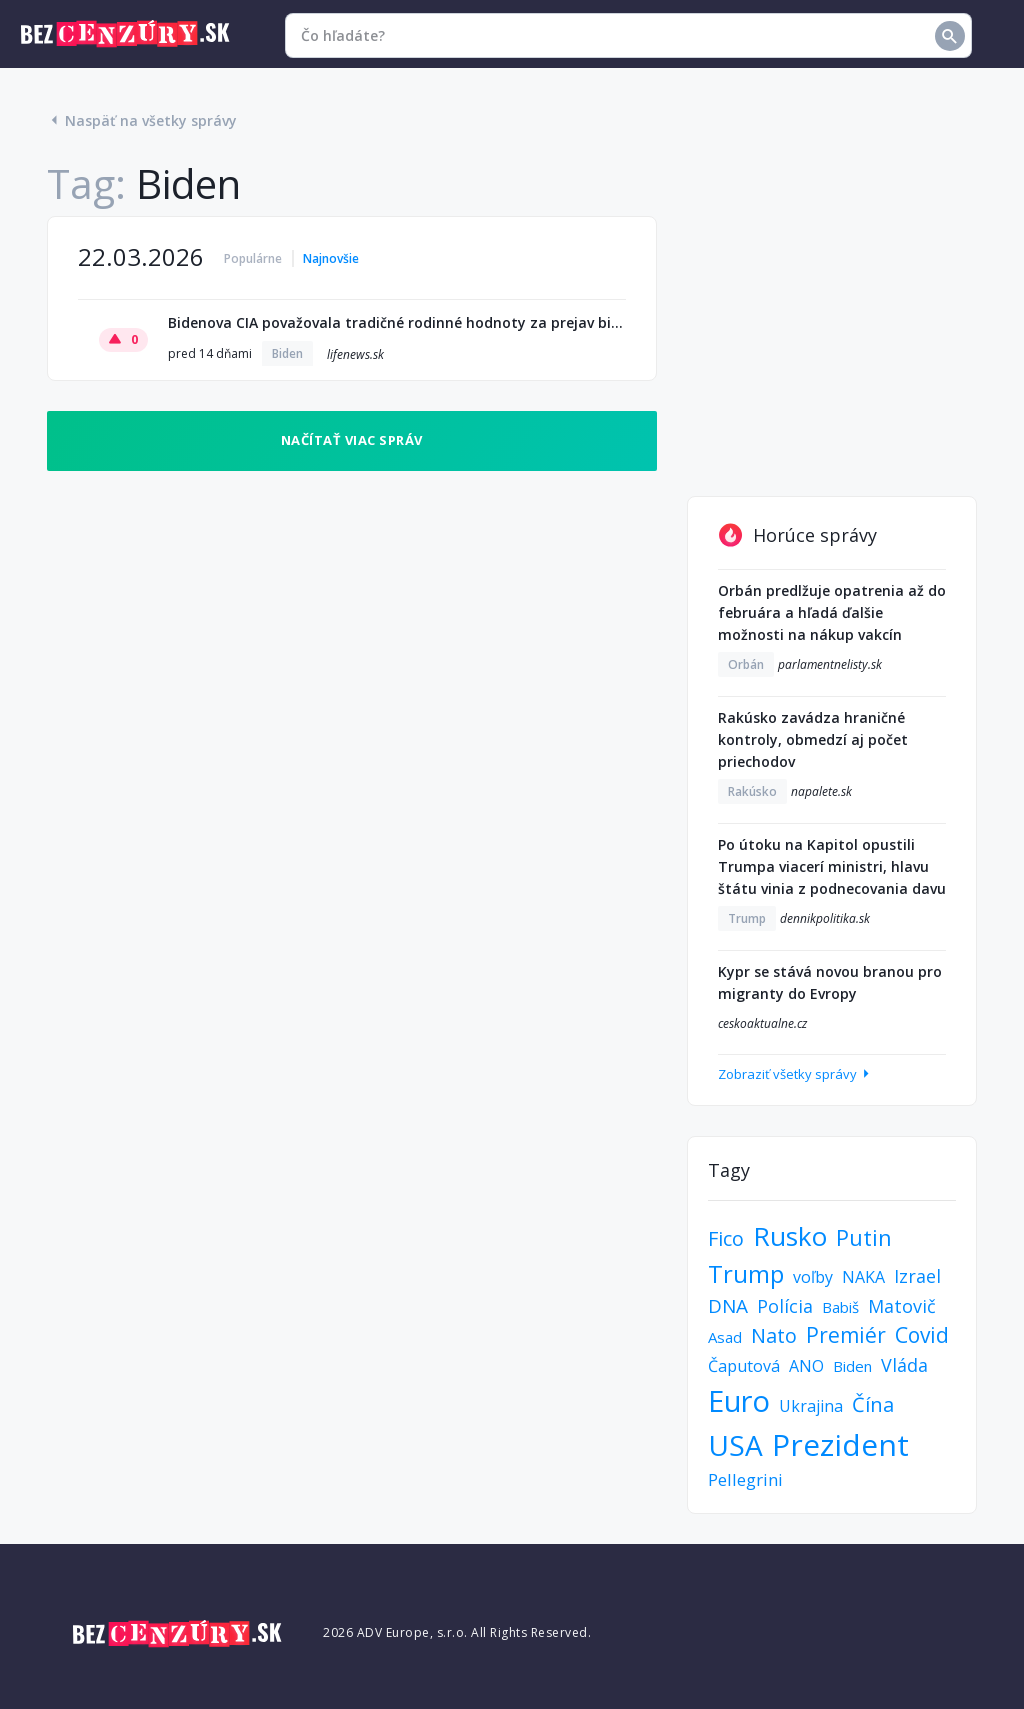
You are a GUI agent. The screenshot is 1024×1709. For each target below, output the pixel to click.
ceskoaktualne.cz (762, 1023)
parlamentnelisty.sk (830, 664)
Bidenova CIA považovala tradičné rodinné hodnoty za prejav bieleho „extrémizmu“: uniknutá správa (397, 322)
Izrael (917, 1276)
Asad (725, 1337)
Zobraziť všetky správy (795, 1074)
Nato (774, 1335)
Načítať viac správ (352, 440)
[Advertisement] (832, 341)
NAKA (863, 1277)
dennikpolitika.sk (825, 918)
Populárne (253, 258)
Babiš (840, 1307)
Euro (739, 1400)
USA (735, 1445)
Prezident (840, 1444)
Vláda (904, 1365)
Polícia (785, 1306)
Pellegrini (745, 1479)
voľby (813, 1277)
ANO (806, 1366)
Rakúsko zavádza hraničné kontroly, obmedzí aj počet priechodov (813, 739)
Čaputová (744, 1366)
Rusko (790, 1236)
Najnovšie (331, 258)
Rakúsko (752, 791)
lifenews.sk (355, 354)
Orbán (746, 664)
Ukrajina (811, 1406)
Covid (922, 1335)
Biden (287, 353)
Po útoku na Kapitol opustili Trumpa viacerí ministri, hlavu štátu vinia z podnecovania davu (832, 866)
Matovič (902, 1306)
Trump (747, 918)
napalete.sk (821, 791)
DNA (728, 1306)
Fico (726, 1238)
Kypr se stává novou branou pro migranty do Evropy (830, 982)
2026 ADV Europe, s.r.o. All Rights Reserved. (457, 1632)
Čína (873, 1404)
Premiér (846, 1335)
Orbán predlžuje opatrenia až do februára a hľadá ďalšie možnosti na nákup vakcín (832, 612)
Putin (864, 1237)
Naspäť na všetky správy (142, 120)
